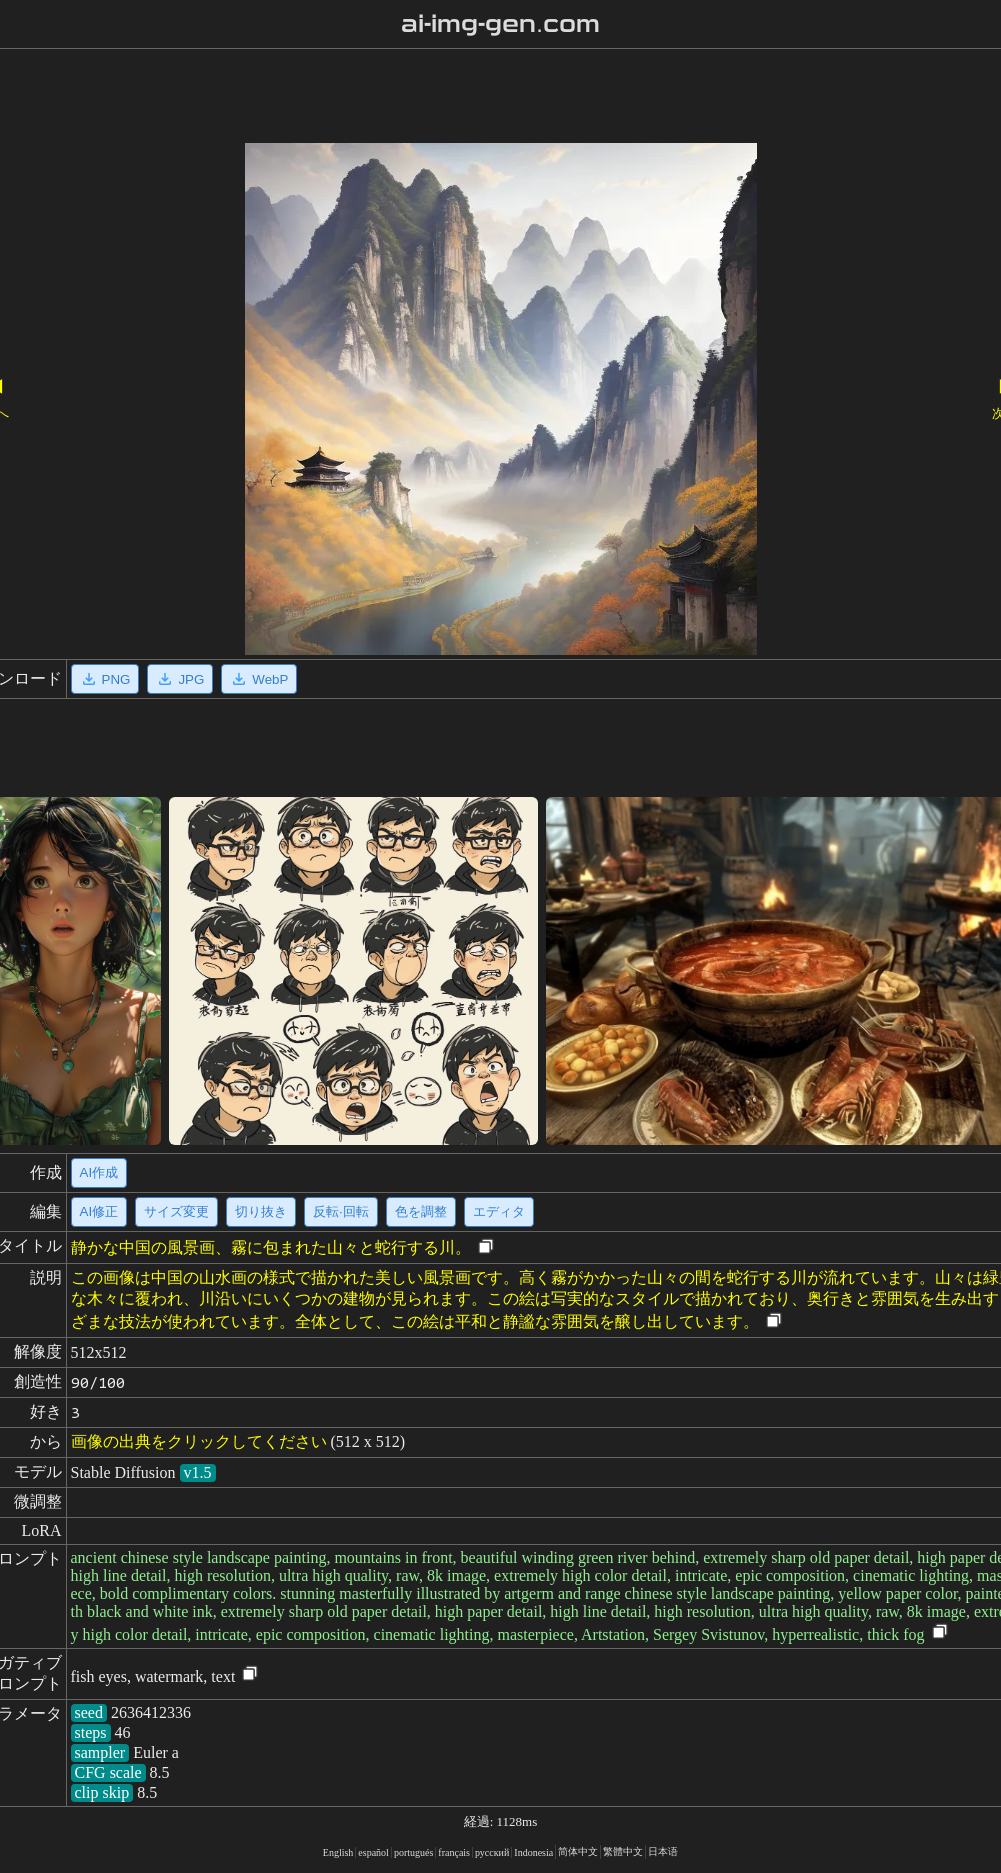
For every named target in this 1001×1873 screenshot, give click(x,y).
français (454, 1852)
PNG (105, 679)
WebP (259, 679)
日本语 (663, 1851)
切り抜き (261, 1211)
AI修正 (99, 1211)
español (373, 1852)
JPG (180, 679)
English (338, 1852)
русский (492, 1852)
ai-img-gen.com (500, 24)
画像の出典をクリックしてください (199, 1441)
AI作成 (99, 1172)
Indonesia (533, 1852)
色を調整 (421, 1211)
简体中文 (578, 1851)
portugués (413, 1852)
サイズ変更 (176, 1211)
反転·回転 (341, 1211)
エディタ (499, 1211)
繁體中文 (623, 1851)
